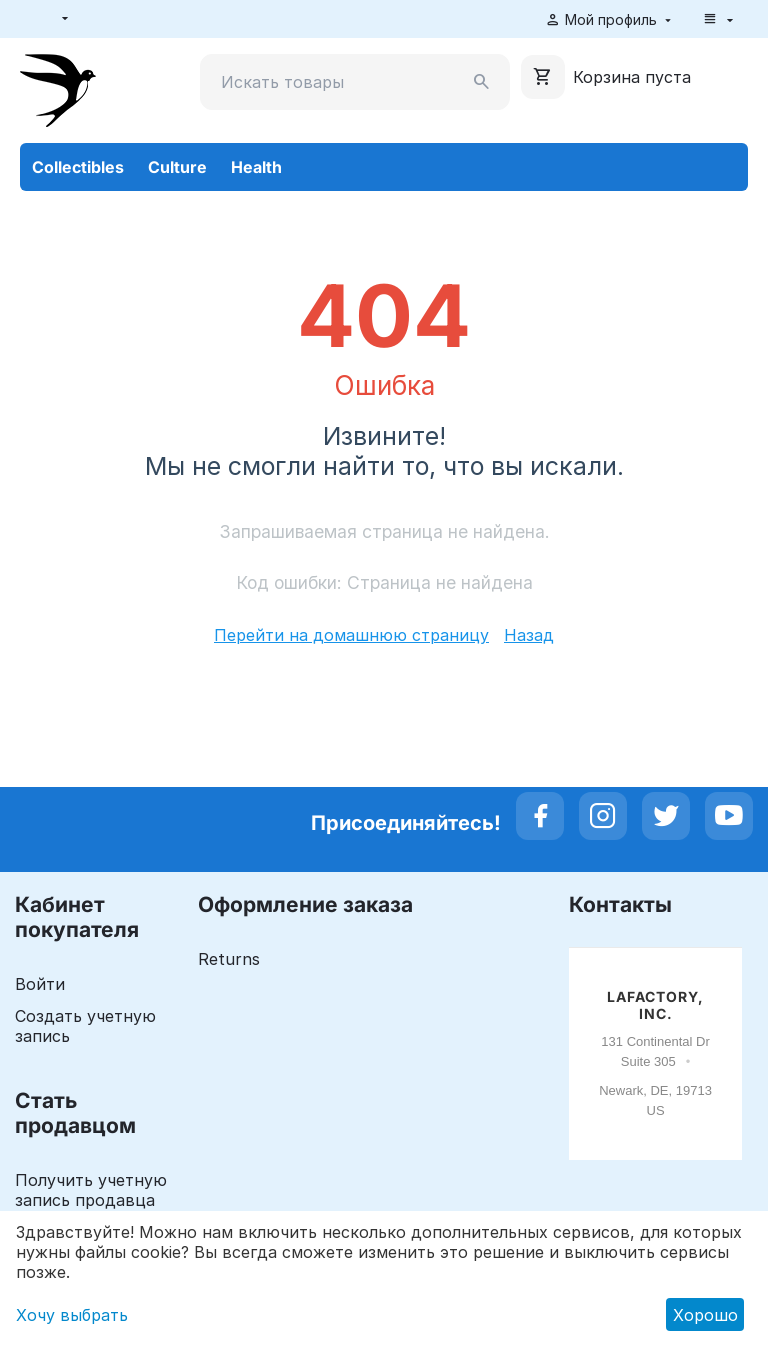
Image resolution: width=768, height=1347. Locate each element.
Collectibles (78, 167)
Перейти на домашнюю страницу (351, 635)
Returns (229, 959)
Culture (177, 167)
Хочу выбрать (72, 1315)
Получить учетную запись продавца (91, 1190)
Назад (529, 635)
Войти (40, 984)
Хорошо (705, 1315)
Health (256, 167)
